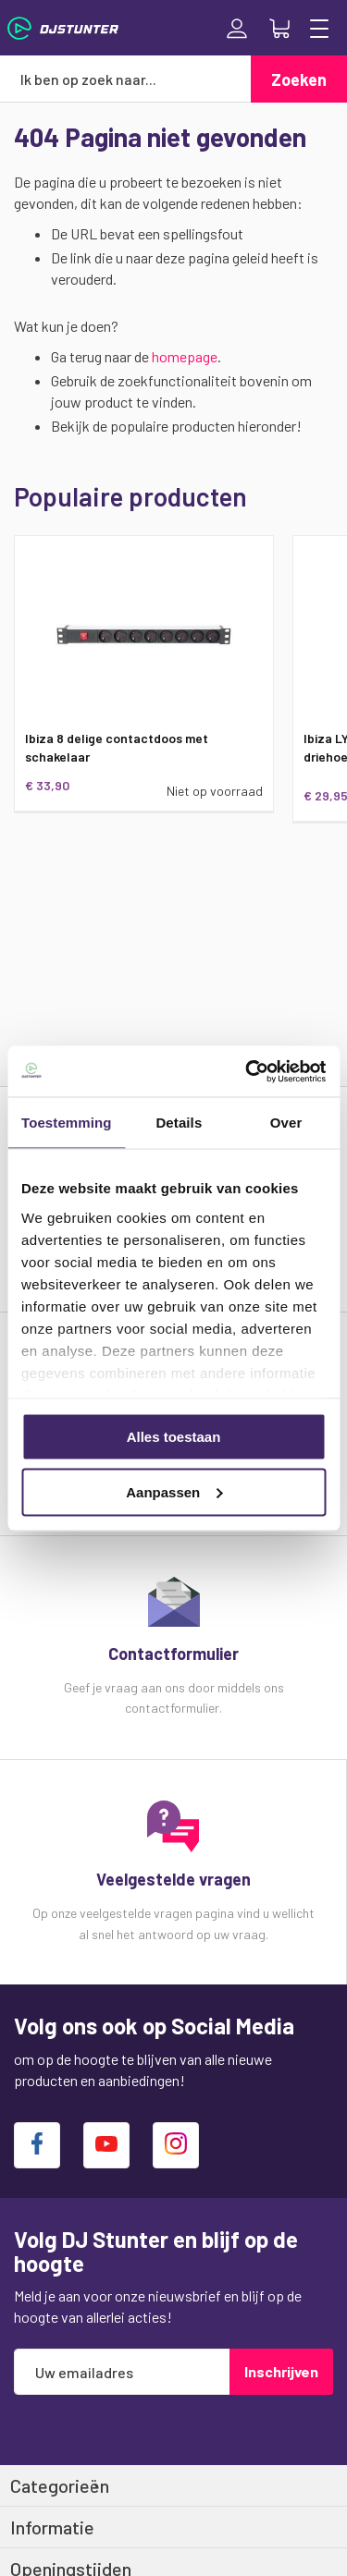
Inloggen (237, 28)
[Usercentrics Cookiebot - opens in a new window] (247, 1071)
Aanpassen (174, 1491)
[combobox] (125, 78)
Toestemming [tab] (66, 1122)
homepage (184, 356)
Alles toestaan (174, 1437)
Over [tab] (286, 1122)
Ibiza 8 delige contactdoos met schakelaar (116, 747)
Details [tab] (178, 1122)
